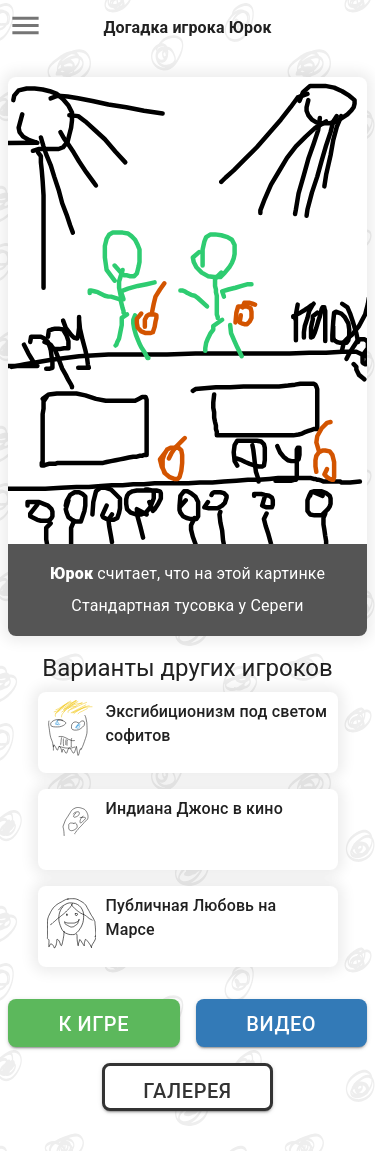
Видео (281, 1024)
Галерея (187, 1091)
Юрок (71, 573)
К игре (93, 1024)
